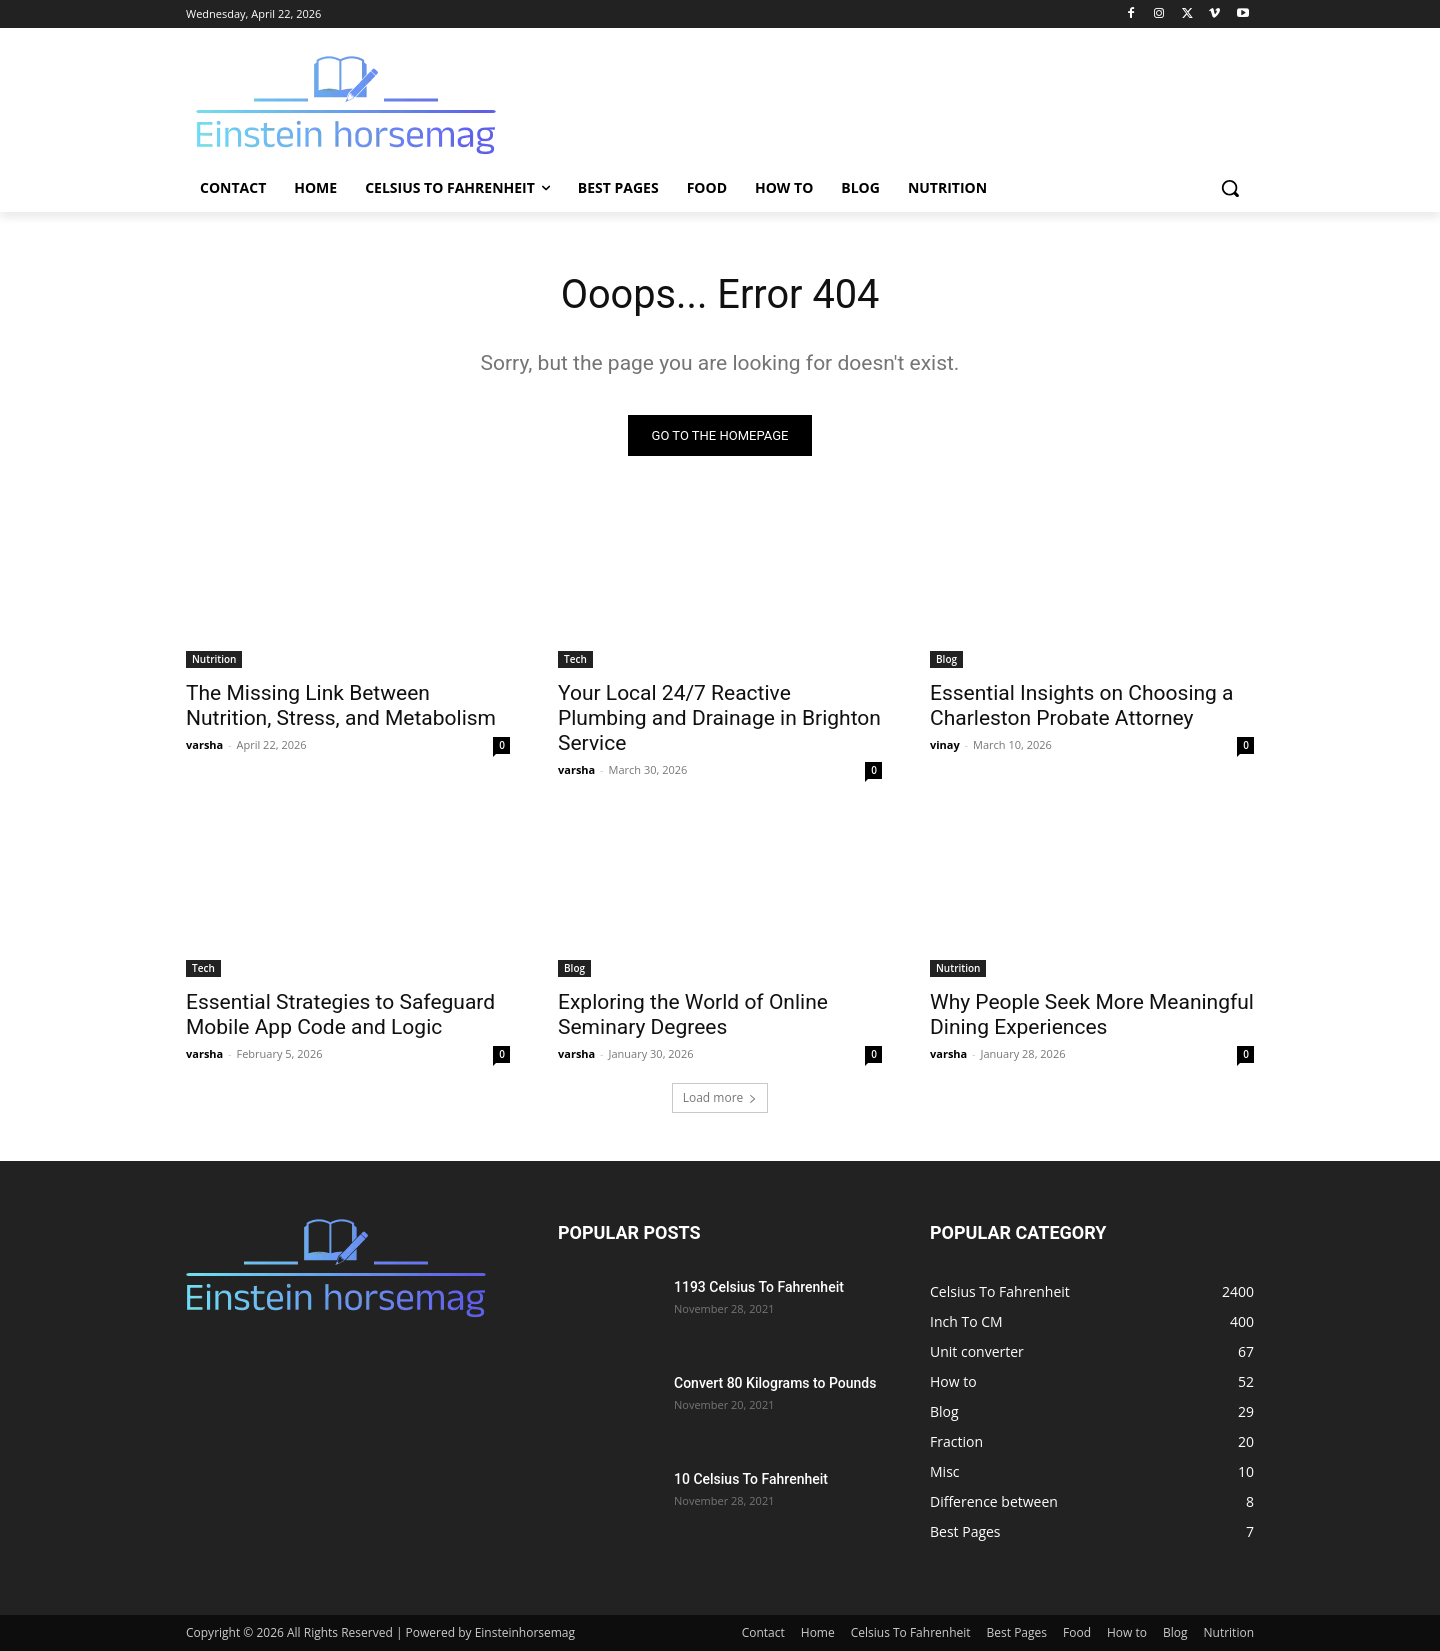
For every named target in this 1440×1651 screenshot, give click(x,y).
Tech (575, 659)
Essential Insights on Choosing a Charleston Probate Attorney (1082, 705)
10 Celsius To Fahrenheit (751, 1479)
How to (1127, 1632)
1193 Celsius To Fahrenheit (759, 1287)
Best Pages (1017, 1632)
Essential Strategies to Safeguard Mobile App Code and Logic (340, 1014)
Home (818, 1632)
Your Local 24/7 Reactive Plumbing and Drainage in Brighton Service (719, 718)
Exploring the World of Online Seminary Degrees (693, 1014)
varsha (204, 744)
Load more (720, 1097)
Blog (946, 659)
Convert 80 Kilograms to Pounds (775, 1383)
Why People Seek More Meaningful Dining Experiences (1092, 1014)
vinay (945, 744)
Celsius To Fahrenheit (911, 1632)
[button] (1230, 188)
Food (1077, 1632)
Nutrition (214, 659)
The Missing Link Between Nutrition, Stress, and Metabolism (341, 705)
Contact (763, 1632)
